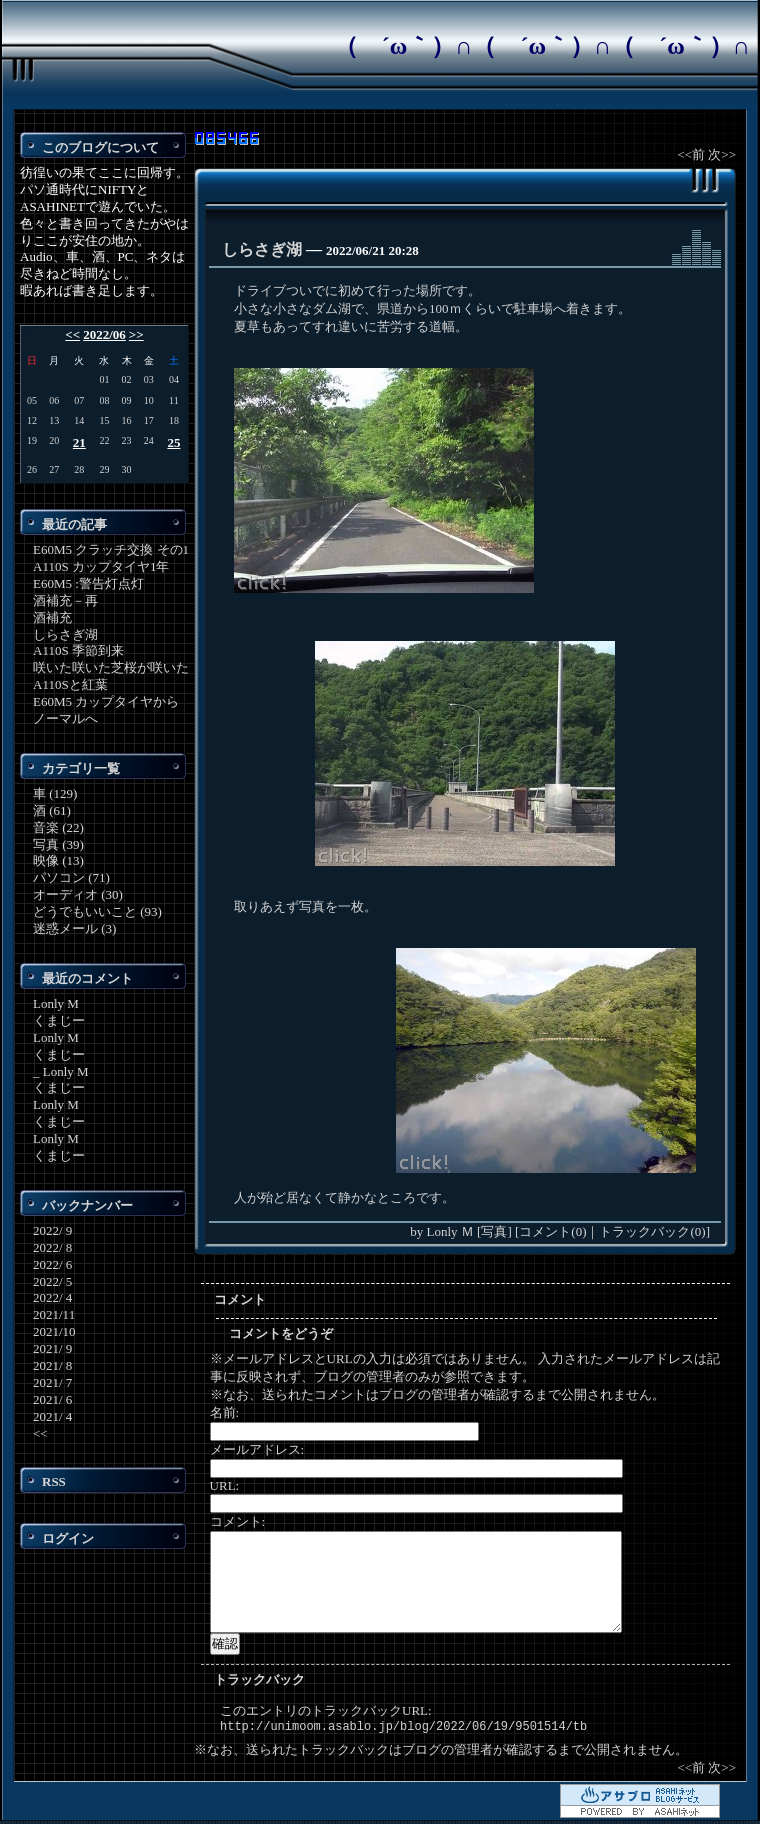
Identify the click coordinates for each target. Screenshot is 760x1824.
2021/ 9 (52, 1348)
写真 (494, 1231)
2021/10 (54, 1331)
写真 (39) (58, 844)
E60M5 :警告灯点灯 (88, 583)
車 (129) (55, 793)
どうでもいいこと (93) (97, 911)
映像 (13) (58, 860)
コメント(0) (552, 1231)
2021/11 (54, 1314)
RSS (54, 1481)
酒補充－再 (65, 600)
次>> (722, 154)
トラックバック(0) (652, 1231)
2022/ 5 (52, 1281)
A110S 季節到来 (78, 650)
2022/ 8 (52, 1247)
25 (173, 442)
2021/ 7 (52, 1382)
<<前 (692, 154)
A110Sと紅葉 (70, 684)
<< (72, 334)
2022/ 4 (52, 1297)
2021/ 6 (52, 1399)
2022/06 (104, 334)
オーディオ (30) (78, 894)
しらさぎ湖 (65, 634)
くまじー (59, 1020)
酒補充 (52, 617)
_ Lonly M (61, 1071)
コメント (240, 1299)
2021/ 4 (52, 1416)
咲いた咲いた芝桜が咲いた (111, 667)
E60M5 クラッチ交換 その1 (111, 549)
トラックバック (259, 1679)
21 (79, 442)
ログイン (68, 1538)
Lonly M (56, 1003)
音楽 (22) (58, 827)
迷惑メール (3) (74, 928)
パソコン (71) (71, 877)
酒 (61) (52, 810)
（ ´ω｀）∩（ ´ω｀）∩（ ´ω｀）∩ (542, 46)
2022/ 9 (52, 1230)
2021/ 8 (52, 1365)
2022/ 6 (52, 1264)
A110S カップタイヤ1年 (101, 566)
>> (136, 334)
